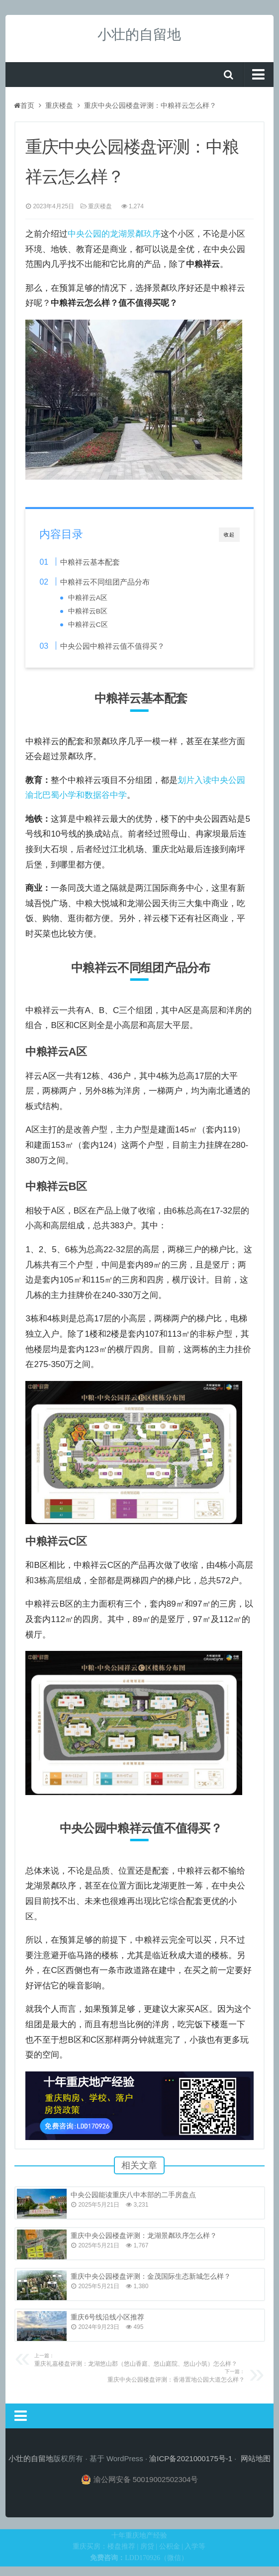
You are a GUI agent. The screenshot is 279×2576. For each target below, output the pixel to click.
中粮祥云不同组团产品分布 (105, 582)
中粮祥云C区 (88, 624)
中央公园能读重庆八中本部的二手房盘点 (133, 2195)
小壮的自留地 (139, 34)
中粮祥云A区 (87, 597)
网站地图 (256, 2458)
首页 (23, 105)
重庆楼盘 (59, 105)
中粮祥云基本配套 (90, 562)
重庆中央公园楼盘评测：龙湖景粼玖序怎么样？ (144, 2235)
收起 (229, 534)
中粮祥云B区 (87, 611)
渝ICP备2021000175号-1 (190, 2458)
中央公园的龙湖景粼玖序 (114, 234)
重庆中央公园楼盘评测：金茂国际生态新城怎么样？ (151, 2276)
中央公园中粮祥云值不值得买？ (112, 646)
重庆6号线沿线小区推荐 (107, 2317)
